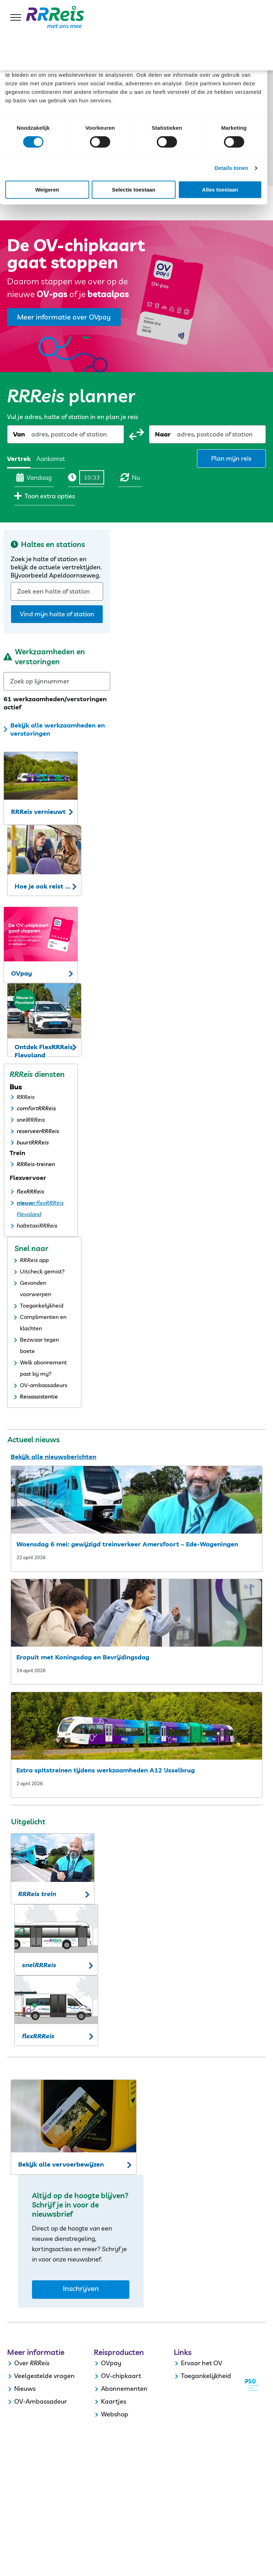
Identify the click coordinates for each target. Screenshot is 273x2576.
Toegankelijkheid (41, 1305)
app (44, 1259)
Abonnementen (124, 2388)
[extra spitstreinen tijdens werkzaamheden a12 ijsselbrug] (136, 1726)
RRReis (25, 1096)
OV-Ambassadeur (40, 2401)
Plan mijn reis (231, 458)
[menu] (15, 17)
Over (21, 2363)
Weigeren (47, 190)
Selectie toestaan (134, 190)
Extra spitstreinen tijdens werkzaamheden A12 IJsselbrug (105, 1770)
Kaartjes (113, 2401)
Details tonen (231, 168)
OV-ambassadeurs (43, 1385)
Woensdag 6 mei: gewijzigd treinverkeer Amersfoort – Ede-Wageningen (127, 1544)
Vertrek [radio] (19, 459)
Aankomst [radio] (50, 459)
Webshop (114, 2414)
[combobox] (32, 434)
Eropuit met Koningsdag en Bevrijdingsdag (82, 1657)
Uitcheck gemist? (42, 1271)
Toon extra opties (44, 496)
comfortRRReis (36, 1108)
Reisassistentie (39, 1396)
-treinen (44, 1164)
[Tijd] (91, 477)
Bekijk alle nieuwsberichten (53, 1457)
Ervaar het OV (201, 2363)
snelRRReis (31, 1119)
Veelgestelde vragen (44, 2376)
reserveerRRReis (38, 1130)
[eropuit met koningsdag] (136, 1613)
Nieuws (25, 2388)
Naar (163, 434)
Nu (130, 477)
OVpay (111, 2363)
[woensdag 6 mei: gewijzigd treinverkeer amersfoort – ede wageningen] (136, 1500)
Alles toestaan (220, 190)
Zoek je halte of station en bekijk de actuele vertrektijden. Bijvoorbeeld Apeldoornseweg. (56, 567)
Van (19, 434)
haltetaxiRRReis (37, 1225)
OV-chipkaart (121, 2376)
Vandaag (34, 477)
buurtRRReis (33, 1142)
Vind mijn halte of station (57, 614)
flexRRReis (30, 1191)
